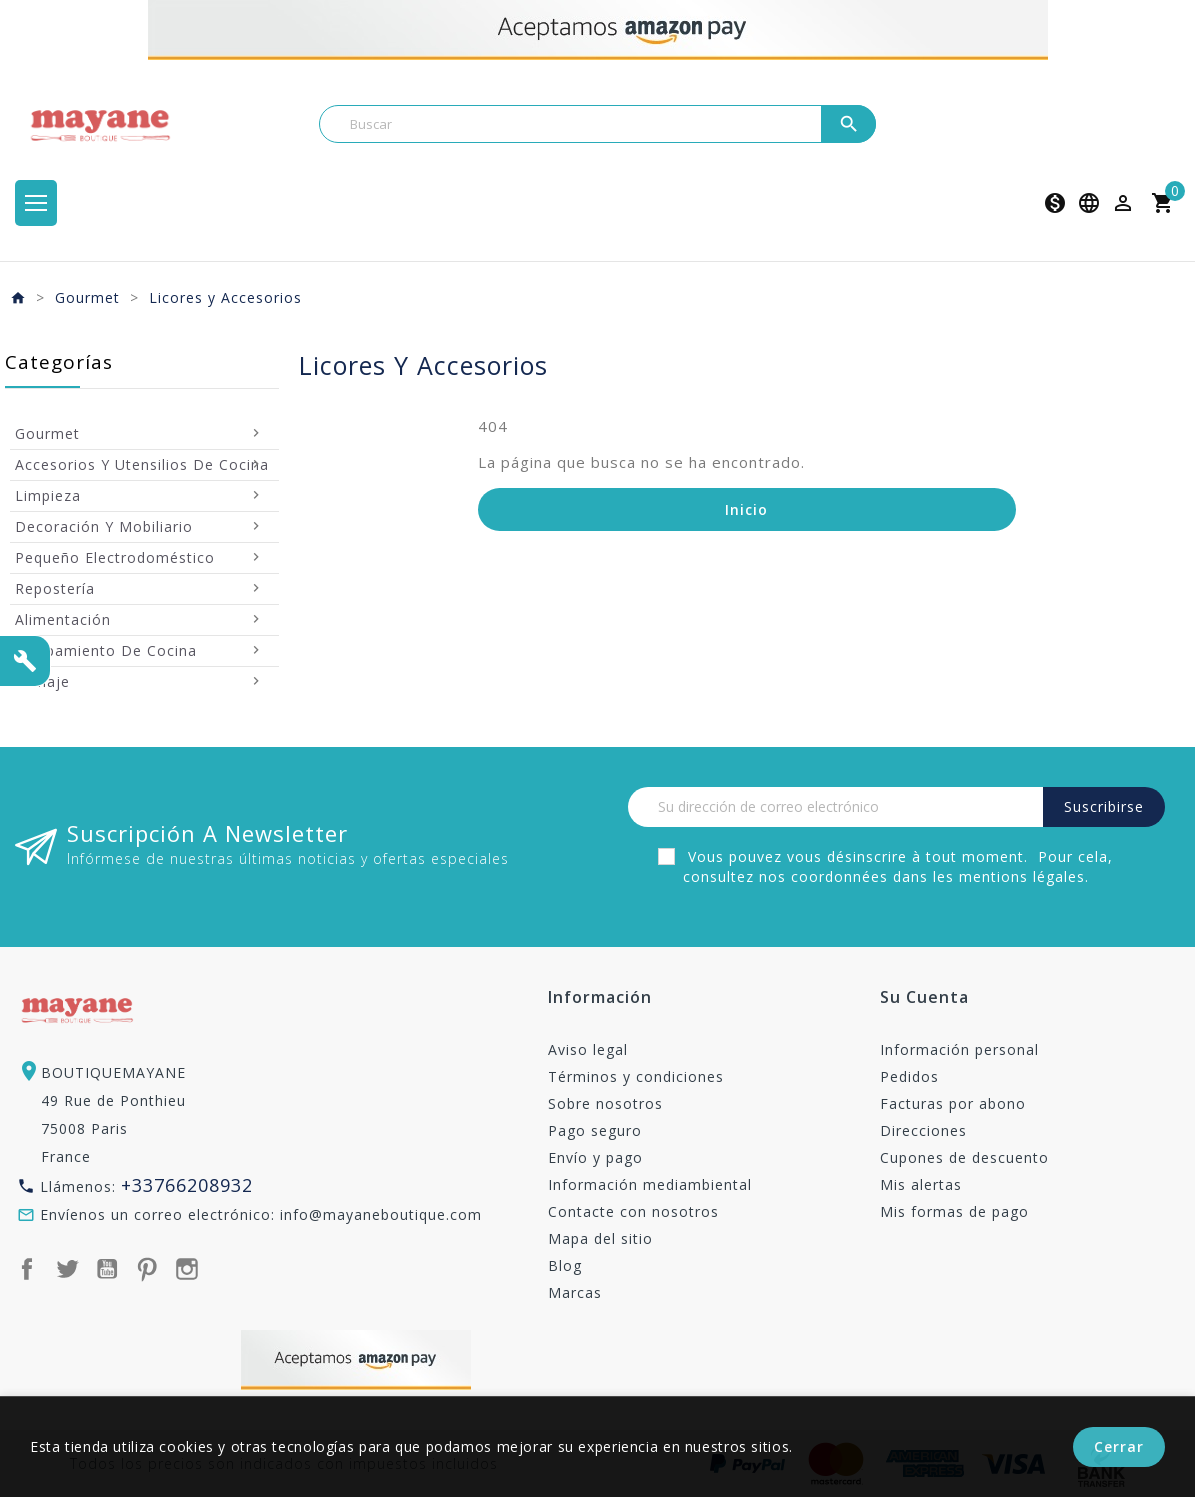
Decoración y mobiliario (104, 526)
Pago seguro (595, 1130)
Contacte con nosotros (633, 1211)
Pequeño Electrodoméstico (115, 557)
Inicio (746, 509)
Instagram (187, 1269)
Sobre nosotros (605, 1103)
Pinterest (147, 1269)
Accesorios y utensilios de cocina (142, 464)
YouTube (107, 1269)
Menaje (42, 681)
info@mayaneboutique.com (381, 1214)
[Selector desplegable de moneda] (1055, 203)
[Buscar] (598, 124)
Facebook (27, 1269)
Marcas (575, 1292)
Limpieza (48, 495)
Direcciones (923, 1130)
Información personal (959, 1049)
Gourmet (47, 433)
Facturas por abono (953, 1103)
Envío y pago (595, 1157)
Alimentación (63, 619)
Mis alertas (921, 1184)
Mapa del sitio (600, 1238)
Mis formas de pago (954, 1211)
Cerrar (1119, 1447)
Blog (565, 1265)
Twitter (67, 1269)
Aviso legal (588, 1049)
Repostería (55, 588)
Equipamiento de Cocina (106, 650)
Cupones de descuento (964, 1157)
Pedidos (909, 1076)
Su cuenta (924, 998)
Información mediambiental (650, 1184)
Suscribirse (1104, 806)
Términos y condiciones (636, 1076)
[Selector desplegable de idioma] (1089, 203)
